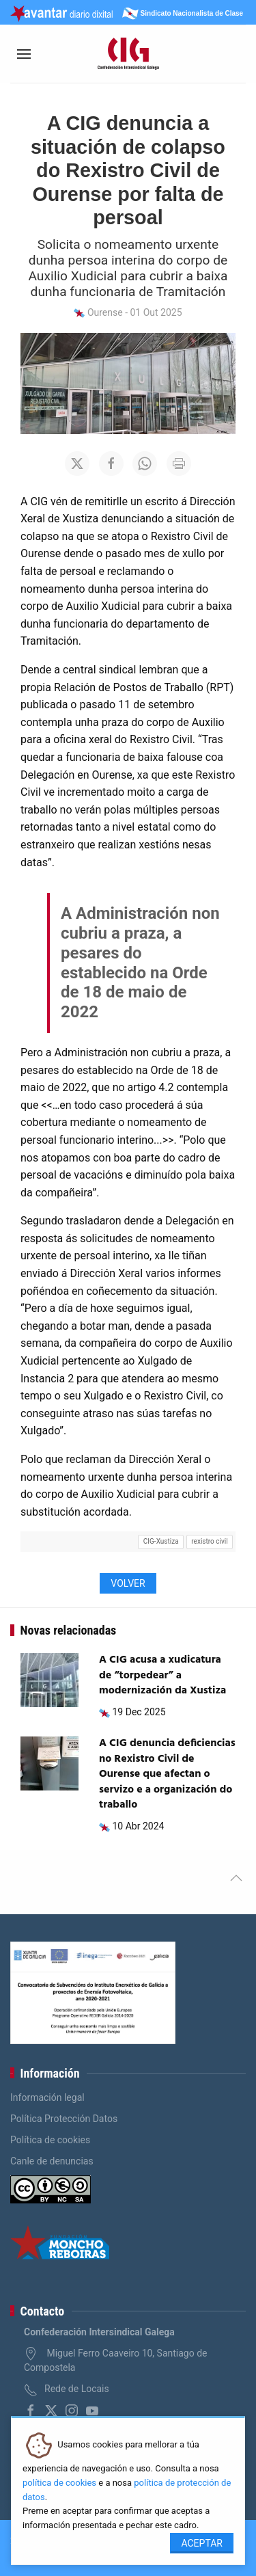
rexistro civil (209, 1541)
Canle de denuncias (52, 2161)
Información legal (47, 2097)
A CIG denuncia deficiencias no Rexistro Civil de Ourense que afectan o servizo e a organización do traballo (167, 1774)
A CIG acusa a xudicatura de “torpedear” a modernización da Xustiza (162, 1675)
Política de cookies (50, 2139)
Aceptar (202, 2543)
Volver (128, 1583)
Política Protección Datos (63, 2118)
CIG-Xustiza (161, 1541)
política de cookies (59, 2483)
